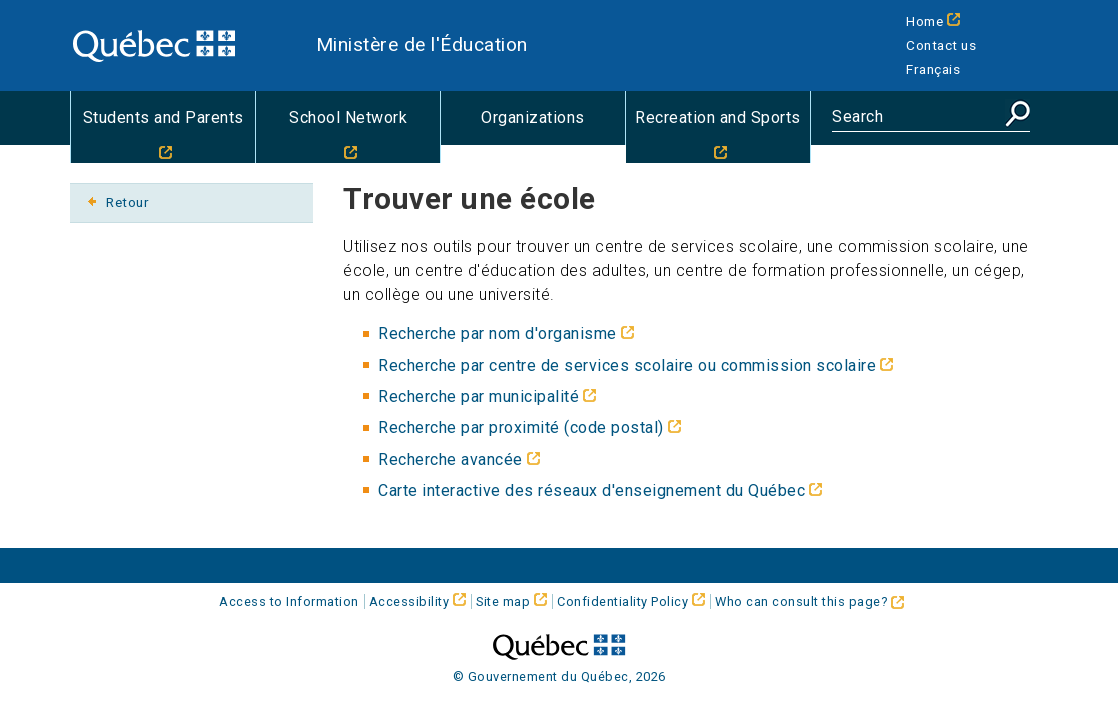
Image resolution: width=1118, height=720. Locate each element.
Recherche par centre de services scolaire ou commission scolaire (627, 365)
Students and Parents (163, 117)
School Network (348, 117)
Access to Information (289, 601)
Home (924, 21)
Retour (127, 202)
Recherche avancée (450, 459)
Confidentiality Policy (622, 601)
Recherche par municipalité (478, 396)
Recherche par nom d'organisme (497, 333)
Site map (503, 601)
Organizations (533, 117)
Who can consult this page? (809, 601)
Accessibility (409, 601)
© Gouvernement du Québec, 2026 (559, 676)
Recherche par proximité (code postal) (521, 427)
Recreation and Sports (718, 117)
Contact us (941, 45)
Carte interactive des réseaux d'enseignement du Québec (591, 490)
